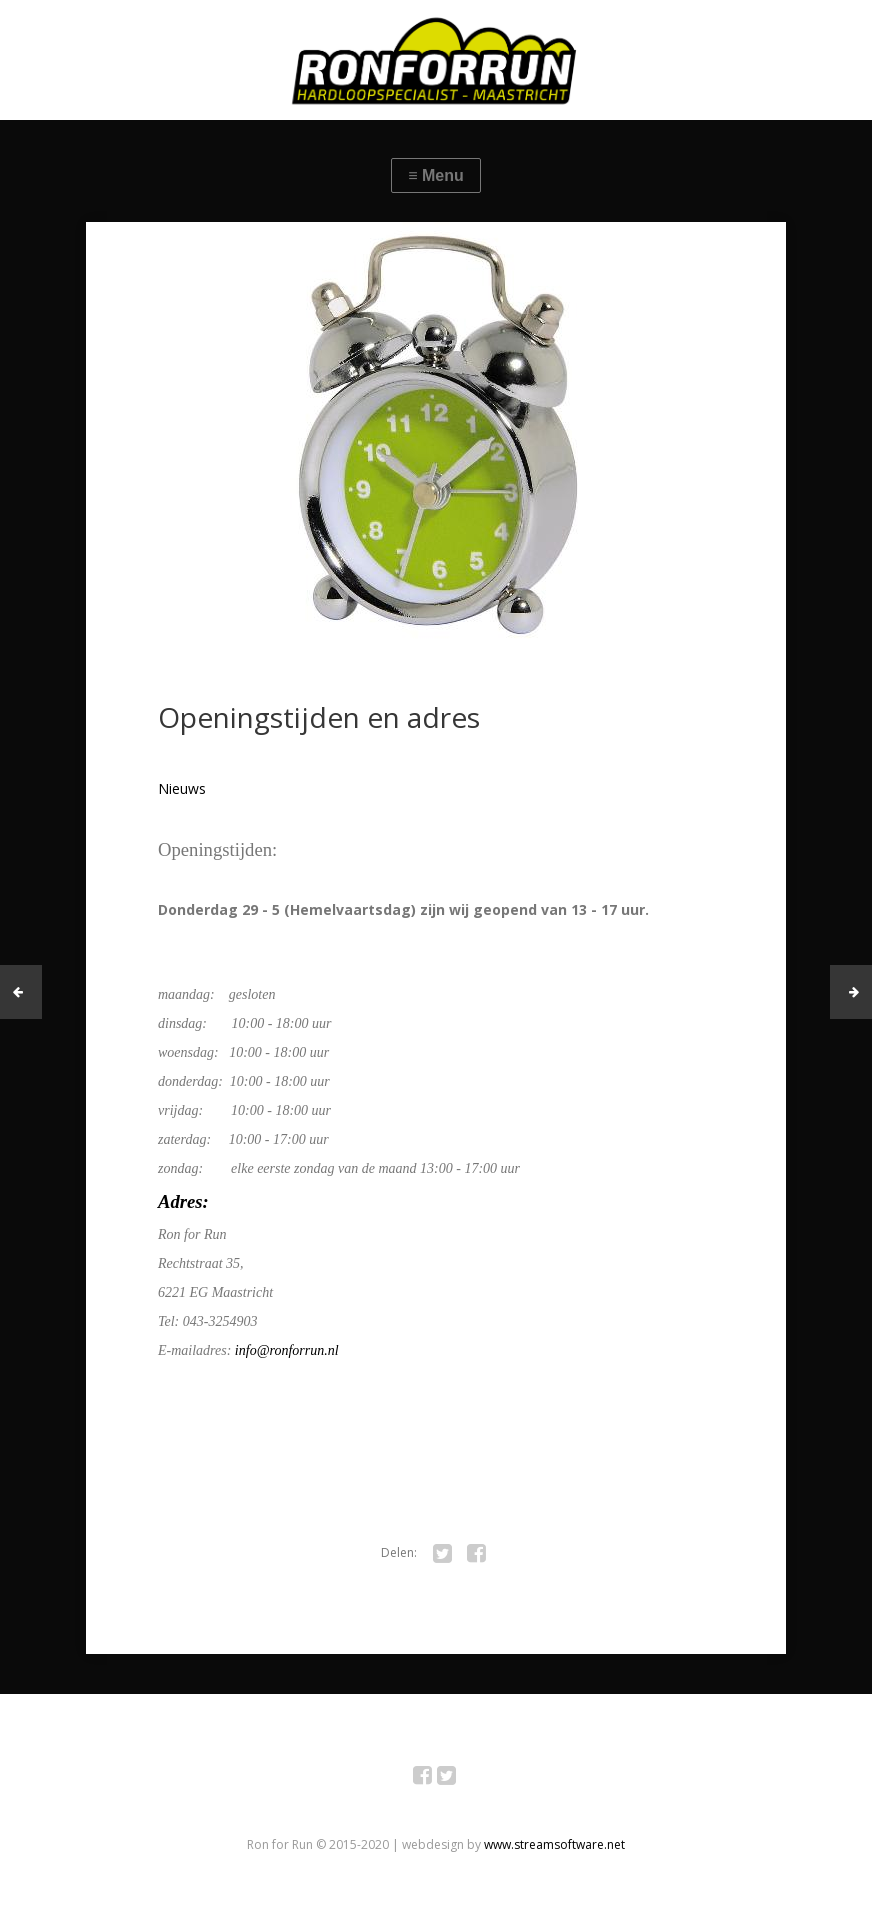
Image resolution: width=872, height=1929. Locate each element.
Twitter (457, 1778)
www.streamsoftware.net (554, 1844)
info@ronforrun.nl (287, 1350)
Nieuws (182, 788)
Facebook (433, 1778)
